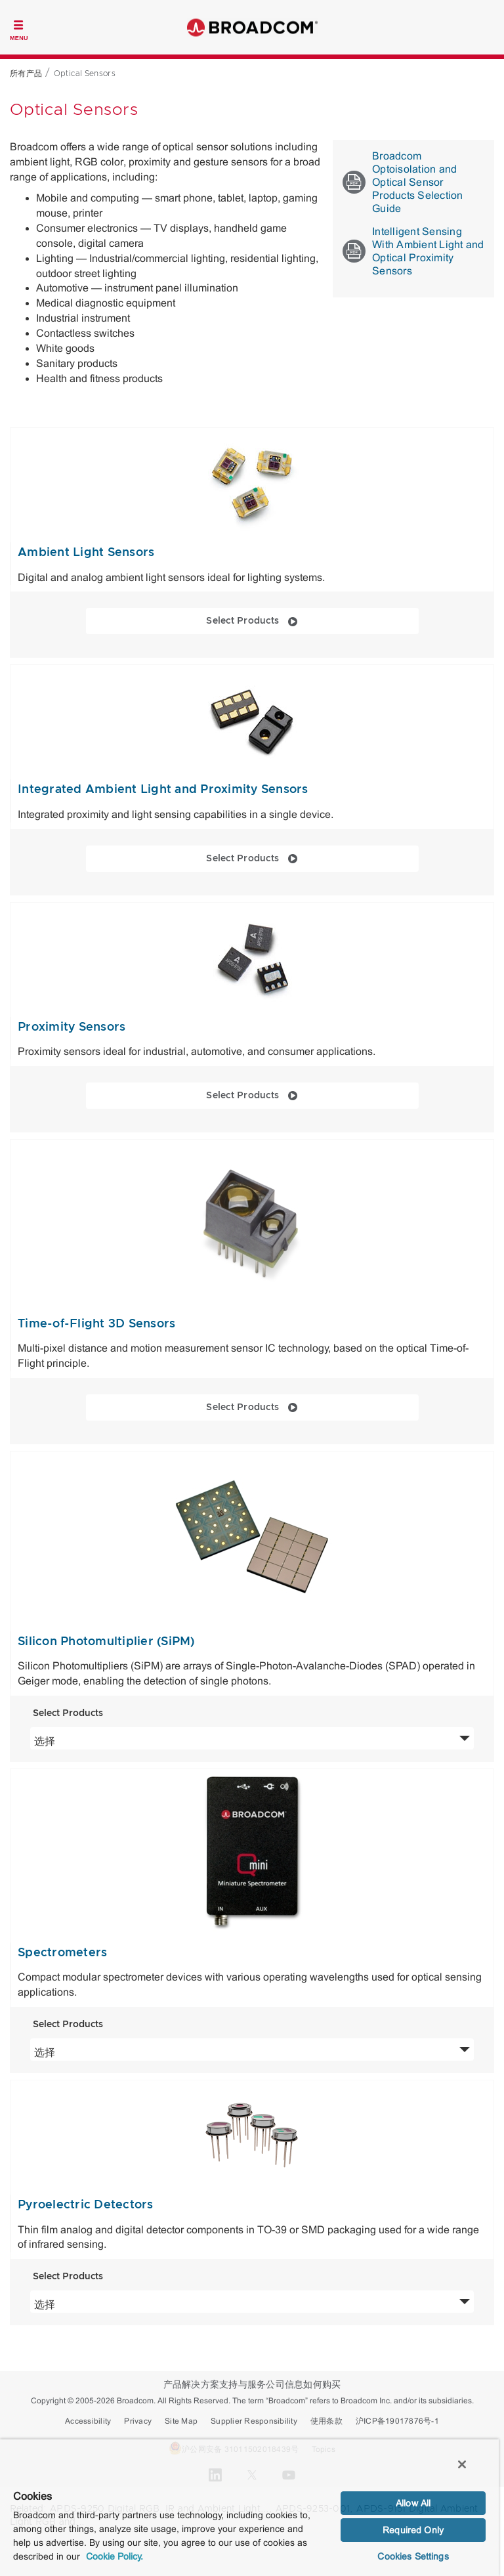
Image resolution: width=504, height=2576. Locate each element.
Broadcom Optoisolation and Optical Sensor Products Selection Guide (403, 182)
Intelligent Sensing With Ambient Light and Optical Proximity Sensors (413, 251)
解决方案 (200, 2385)
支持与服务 (242, 2385)
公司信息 (284, 2385)
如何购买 (322, 2385)
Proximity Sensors (71, 1027)
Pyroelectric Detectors (86, 2205)
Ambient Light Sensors (86, 553)
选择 (135, 1740)
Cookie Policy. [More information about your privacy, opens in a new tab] (114, 2556)
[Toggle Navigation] (19, 28)
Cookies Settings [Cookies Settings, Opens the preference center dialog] (412, 2556)
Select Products (296, 620)
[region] (249, 2507)
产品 (172, 2385)
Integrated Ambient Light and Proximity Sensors (163, 790)
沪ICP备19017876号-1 (397, 2421)
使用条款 (326, 2421)
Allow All (413, 2503)
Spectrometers (62, 1953)
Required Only (413, 2530)
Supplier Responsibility (254, 2421)
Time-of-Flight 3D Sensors (96, 1324)
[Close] (462, 2464)
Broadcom (252, 27)
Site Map (181, 2421)
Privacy (138, 2421)
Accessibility (88, 2421)
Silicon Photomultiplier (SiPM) (106, 1642)
